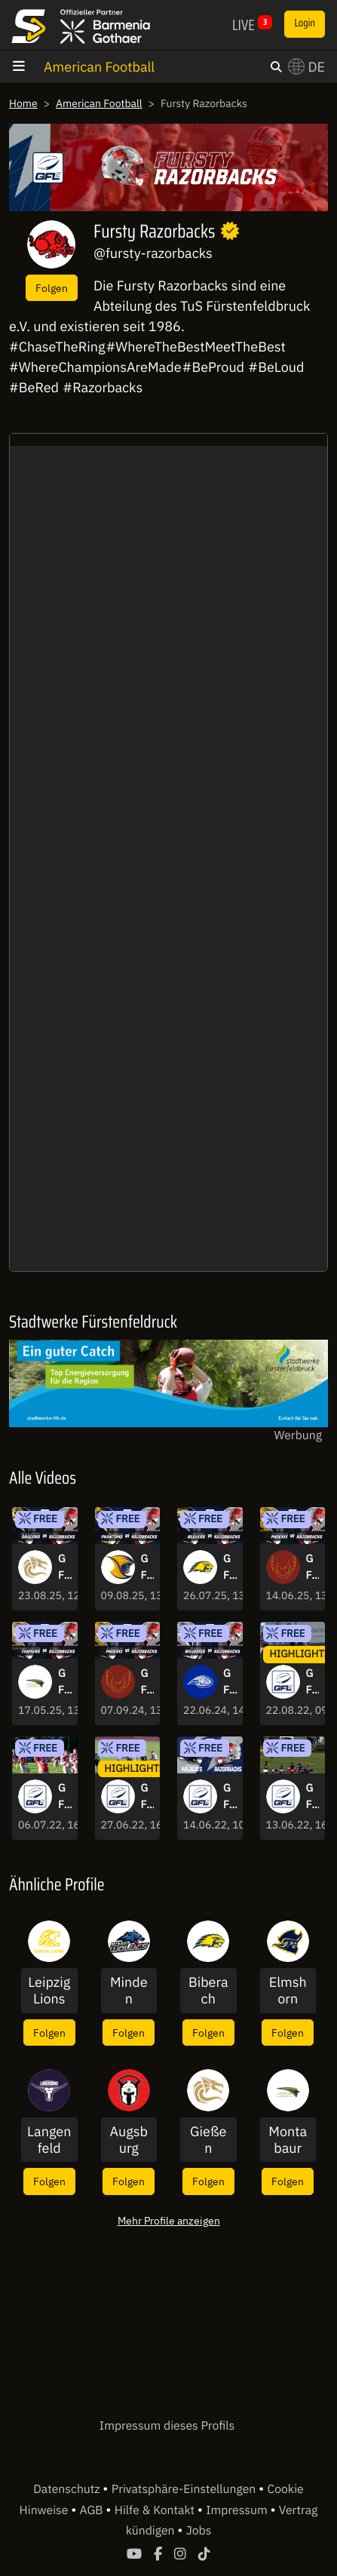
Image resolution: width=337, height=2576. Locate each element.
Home (23, 103)
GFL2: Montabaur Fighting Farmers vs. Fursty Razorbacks (64, 1682)
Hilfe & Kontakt (156, 2510)
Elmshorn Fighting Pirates (288, 1990)
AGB (93, 2510)
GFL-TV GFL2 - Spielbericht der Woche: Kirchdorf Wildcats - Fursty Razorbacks (230, 1797)
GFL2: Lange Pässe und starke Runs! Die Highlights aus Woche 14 (312, 1682)
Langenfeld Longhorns (49, 2139)
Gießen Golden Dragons (208, 2139)
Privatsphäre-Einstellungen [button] (185, 2489)
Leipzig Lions (49, 1990)
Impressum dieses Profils (167, 2425)
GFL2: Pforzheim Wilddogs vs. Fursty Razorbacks (229, 1682)
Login (304, 23)
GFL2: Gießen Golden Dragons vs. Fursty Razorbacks (64, 1567)
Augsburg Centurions (129, 2139)
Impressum (238, 2510)
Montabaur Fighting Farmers (288, 2139)
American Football (99, 66)
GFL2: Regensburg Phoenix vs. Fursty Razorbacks (312, 1567)
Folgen (51, 288)
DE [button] (306, 66)
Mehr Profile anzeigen (169, 2220)
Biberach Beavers (208, 1990)
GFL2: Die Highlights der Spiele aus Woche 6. (147, 1797)
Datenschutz (68, 2489)
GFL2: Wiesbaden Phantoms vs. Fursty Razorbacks (147, 1567)
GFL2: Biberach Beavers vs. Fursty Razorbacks (229, 1567)
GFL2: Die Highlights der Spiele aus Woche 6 (64, 1797)
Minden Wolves (129, 1990)
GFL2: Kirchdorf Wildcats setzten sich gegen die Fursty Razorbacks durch (313, 1797)
